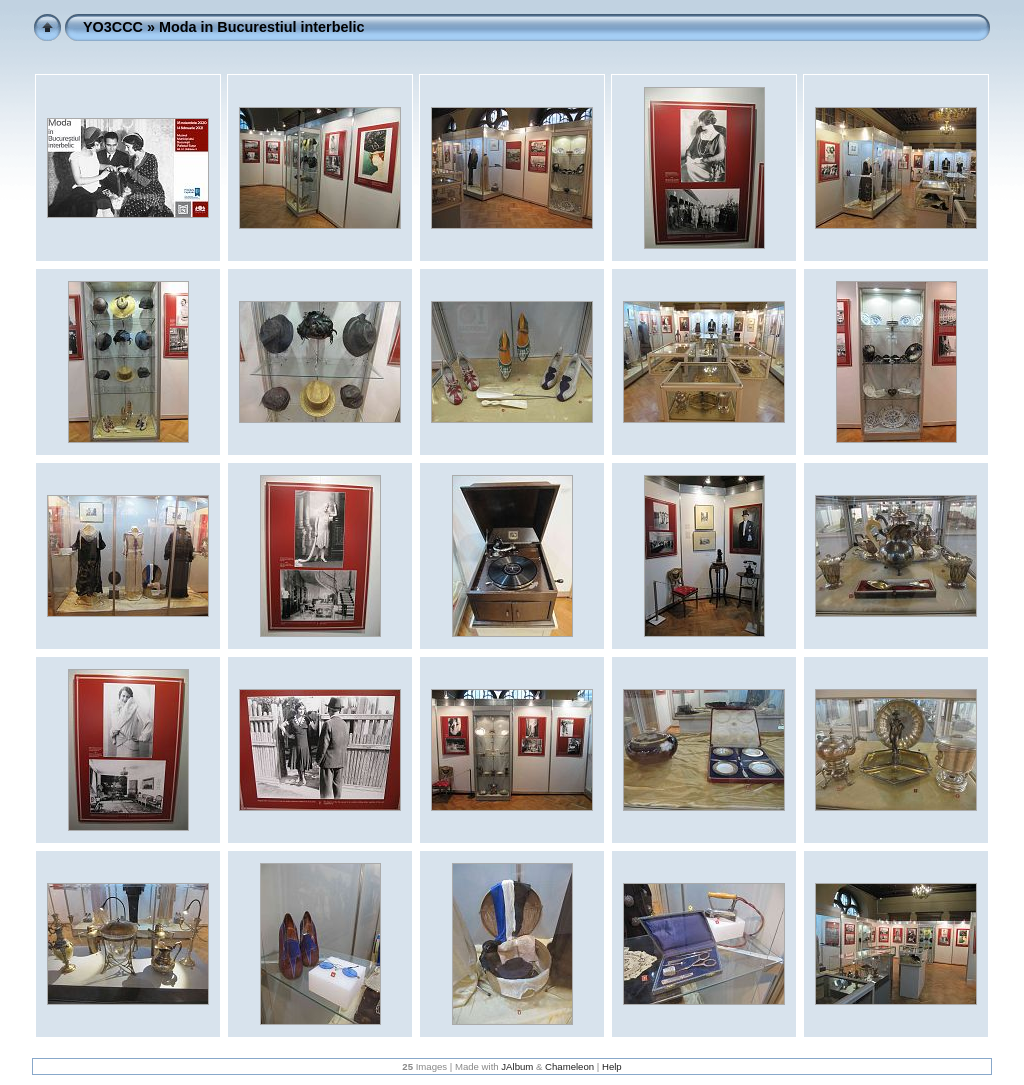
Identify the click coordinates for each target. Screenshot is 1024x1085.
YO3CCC (113, 27)
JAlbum (517, 1066)
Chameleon (569, 1066)
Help (612, 1066)
